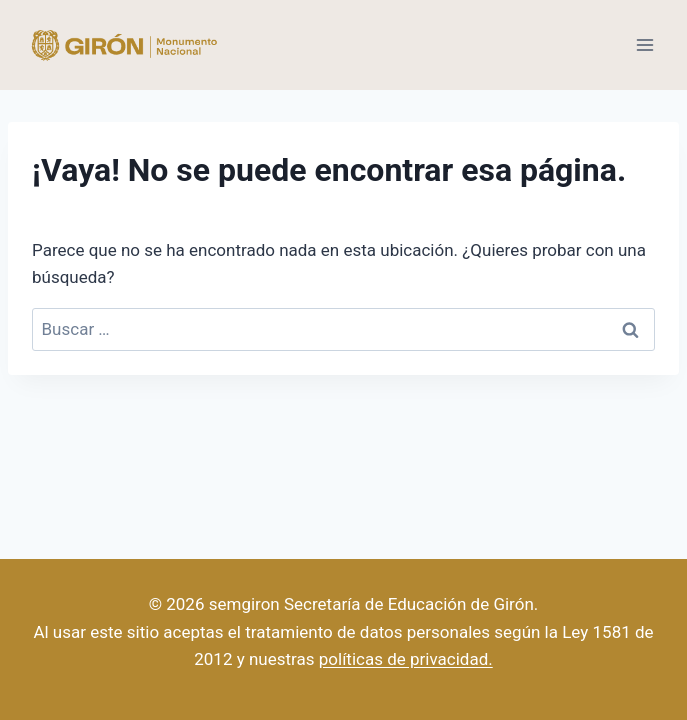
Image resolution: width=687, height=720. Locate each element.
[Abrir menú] (644, 44)
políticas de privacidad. (406, 659)
